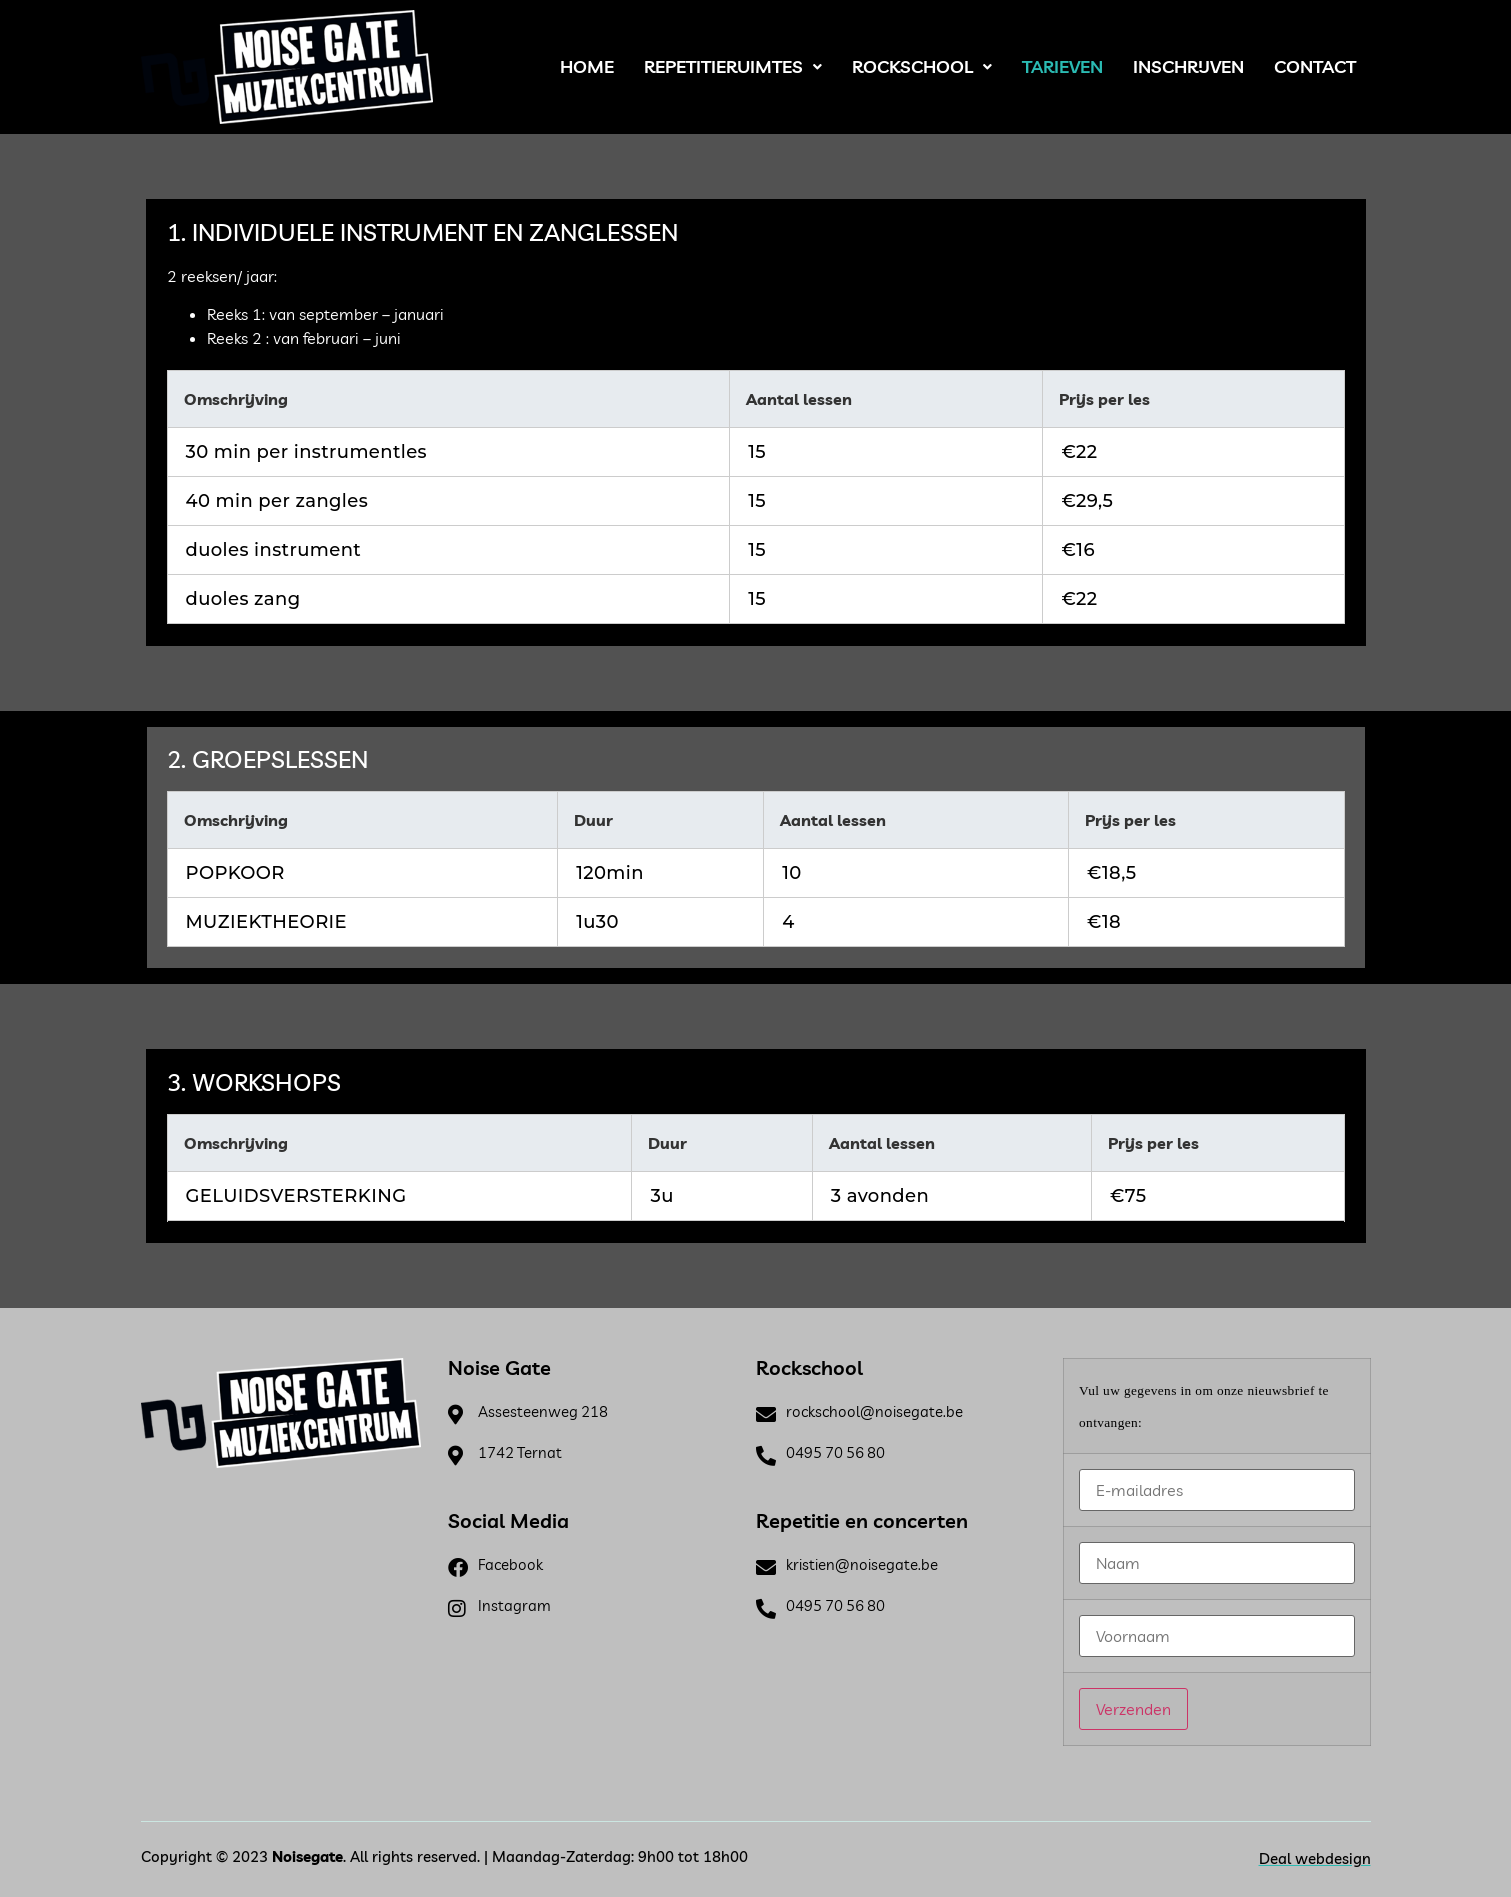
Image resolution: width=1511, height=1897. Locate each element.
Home (587, 66)
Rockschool (922, 66)
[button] (733, 67)
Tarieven (1062, 66)
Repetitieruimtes (733, 66)
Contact (1315, 66)
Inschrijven (1188, 66)
